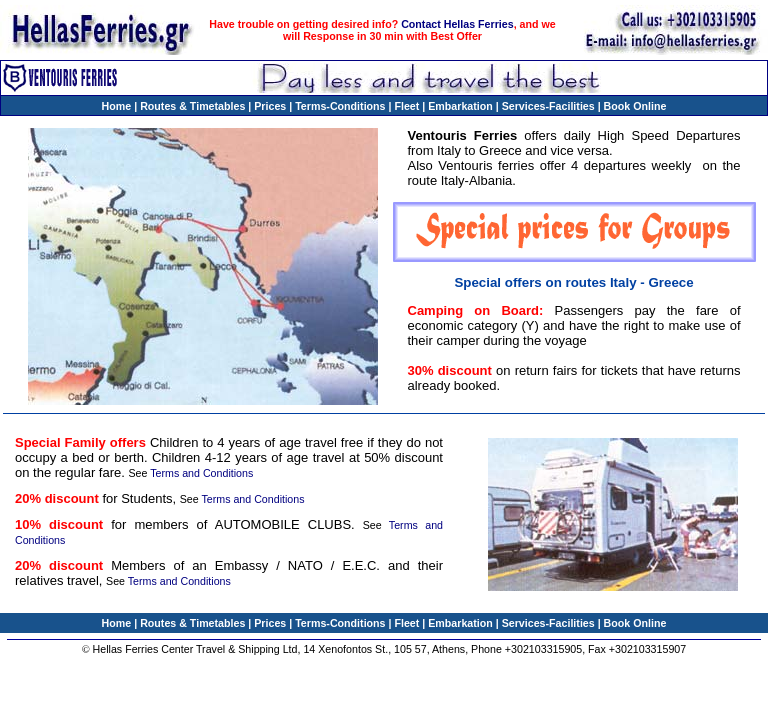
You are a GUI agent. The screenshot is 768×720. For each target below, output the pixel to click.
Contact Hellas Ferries (457, 24)
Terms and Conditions (201, 473)
